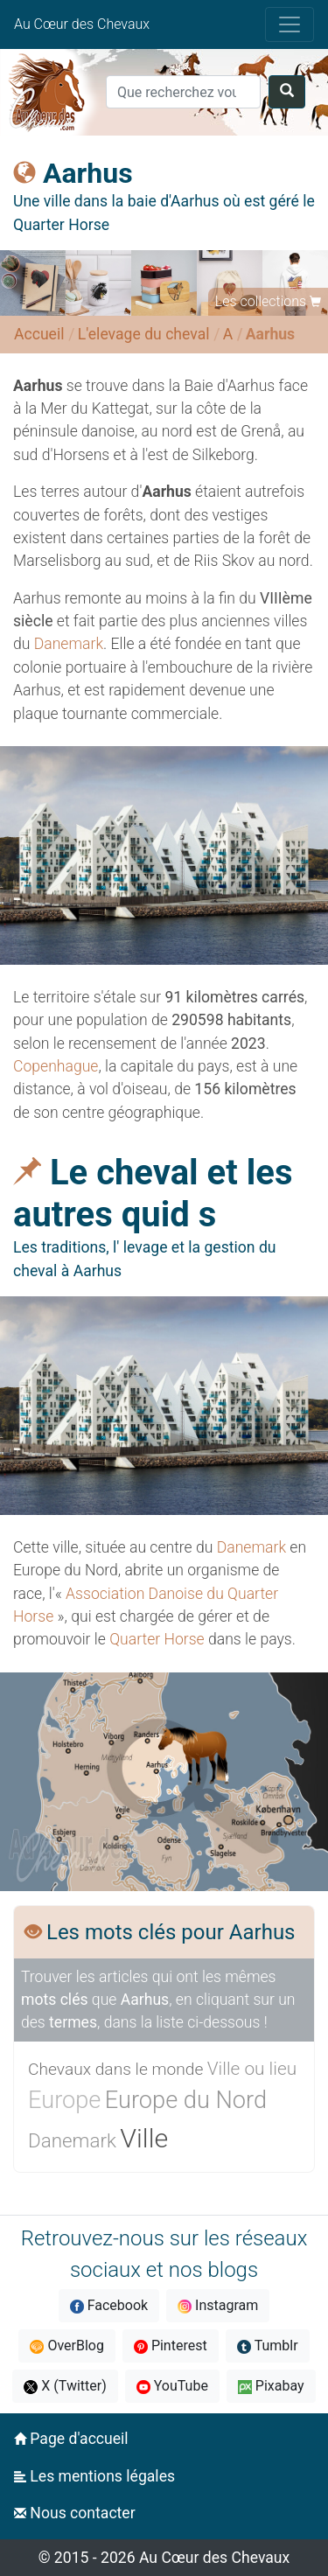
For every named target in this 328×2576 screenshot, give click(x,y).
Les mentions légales (94, 2476)
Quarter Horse (157, 1639)
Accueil (39, 334)
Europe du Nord (186, 2100)
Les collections (260, 301)
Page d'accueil (71, 2438)
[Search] (183, 91)
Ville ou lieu (252, 2068)
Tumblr (267, 2345)
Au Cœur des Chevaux (82, 24)
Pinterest (170, 2345)
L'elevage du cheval (144, 334)
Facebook (109, 2305)
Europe (64, 2100)
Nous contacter (75, 2513)
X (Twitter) (65, 2385)
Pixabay (271, 2385)
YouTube (172, 2385)
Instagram (218, 2305)
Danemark (68, 644)
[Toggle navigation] (289, 24)
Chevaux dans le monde (115, 2069)
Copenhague (55, 1066)
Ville (144, 2138)
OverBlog (67, 2345)
